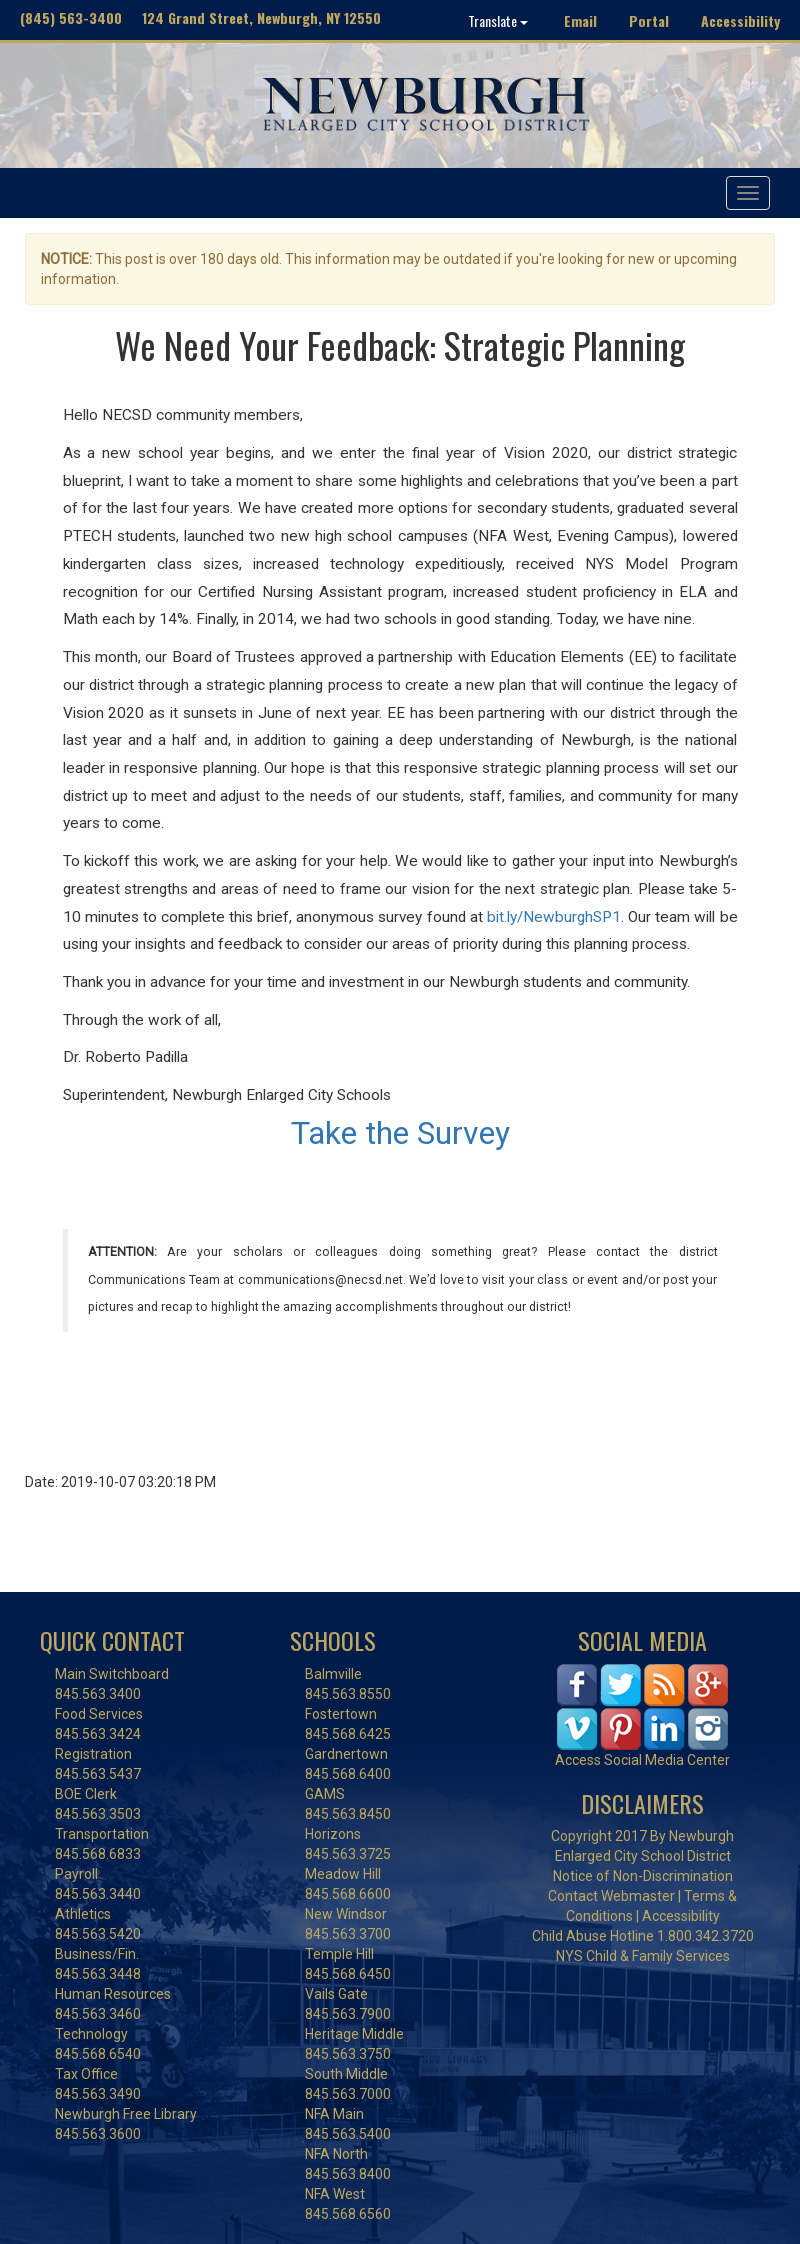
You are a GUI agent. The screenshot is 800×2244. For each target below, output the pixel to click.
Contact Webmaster (611, 1896)
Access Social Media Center (642, 1760)
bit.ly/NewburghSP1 (554, 917)
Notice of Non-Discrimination (643, 1876)
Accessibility (740, 20)
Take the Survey (400, 1133)
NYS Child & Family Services (643, 1956)
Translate (498, 20)
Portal (649, 20)
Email (580, 20)
